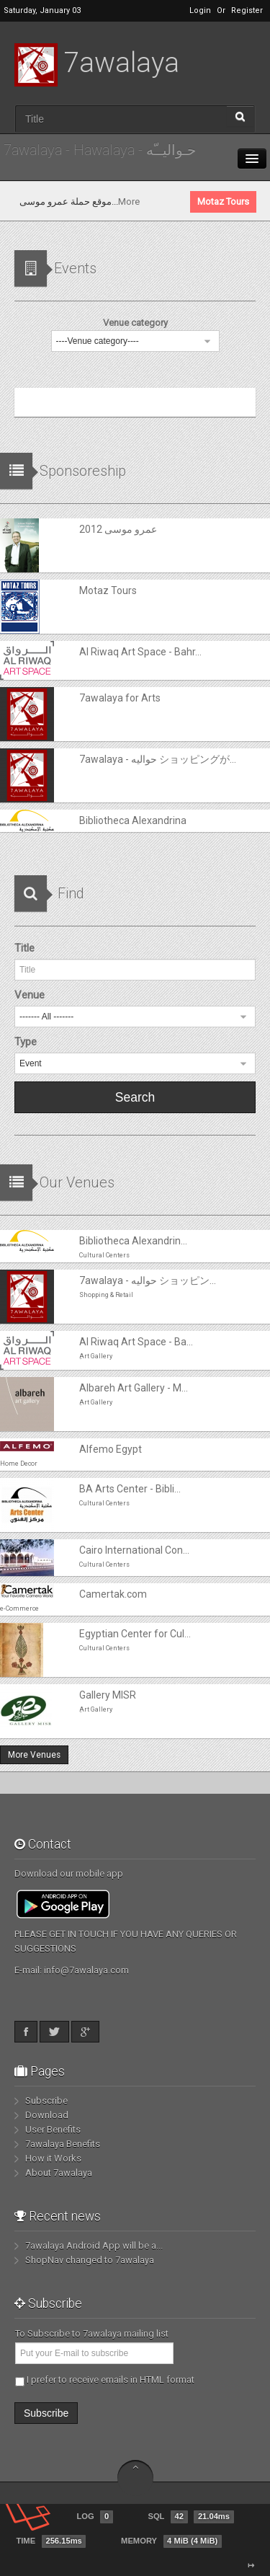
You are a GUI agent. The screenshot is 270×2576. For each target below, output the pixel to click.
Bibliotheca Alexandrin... (133, 1241)
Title (24, 948)
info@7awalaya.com (86, 1970)
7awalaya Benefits (62, 2143)
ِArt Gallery (95, 1356)
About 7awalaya (58, 2172)
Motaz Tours (108, 590)
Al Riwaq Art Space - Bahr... (140, 652)
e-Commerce (19, 1608)
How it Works (53, 2158)
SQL (190, 2516)
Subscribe (46, 2100)
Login (200, 10)
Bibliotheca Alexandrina (132, 820)
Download (46, 2115)
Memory (171, 2541)
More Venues (34, 1755)
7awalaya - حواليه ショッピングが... (157, 759)
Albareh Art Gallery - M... (133, 1388)
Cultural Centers (104, 1255)
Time (51, 2541)
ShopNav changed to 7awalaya (89, 2259)
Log (94, 2516)
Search (135, 1097)
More (213, 201)
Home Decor (18, 1463)
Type (25, 1041)
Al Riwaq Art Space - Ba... (136, 1341)
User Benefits (53, 2129)
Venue (29, 994)
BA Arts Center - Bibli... (130, 1489)
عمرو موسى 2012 (39, 201)
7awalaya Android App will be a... (94, 2245)
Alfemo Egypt (110, 1449)
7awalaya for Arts (120, 698)
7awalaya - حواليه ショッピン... (147, 1280)
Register (247, 10)
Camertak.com (113, 1594)
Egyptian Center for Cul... (135, 1633)
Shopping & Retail (106, 1294)
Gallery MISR (107, 1695)
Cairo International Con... (134, 1550)
